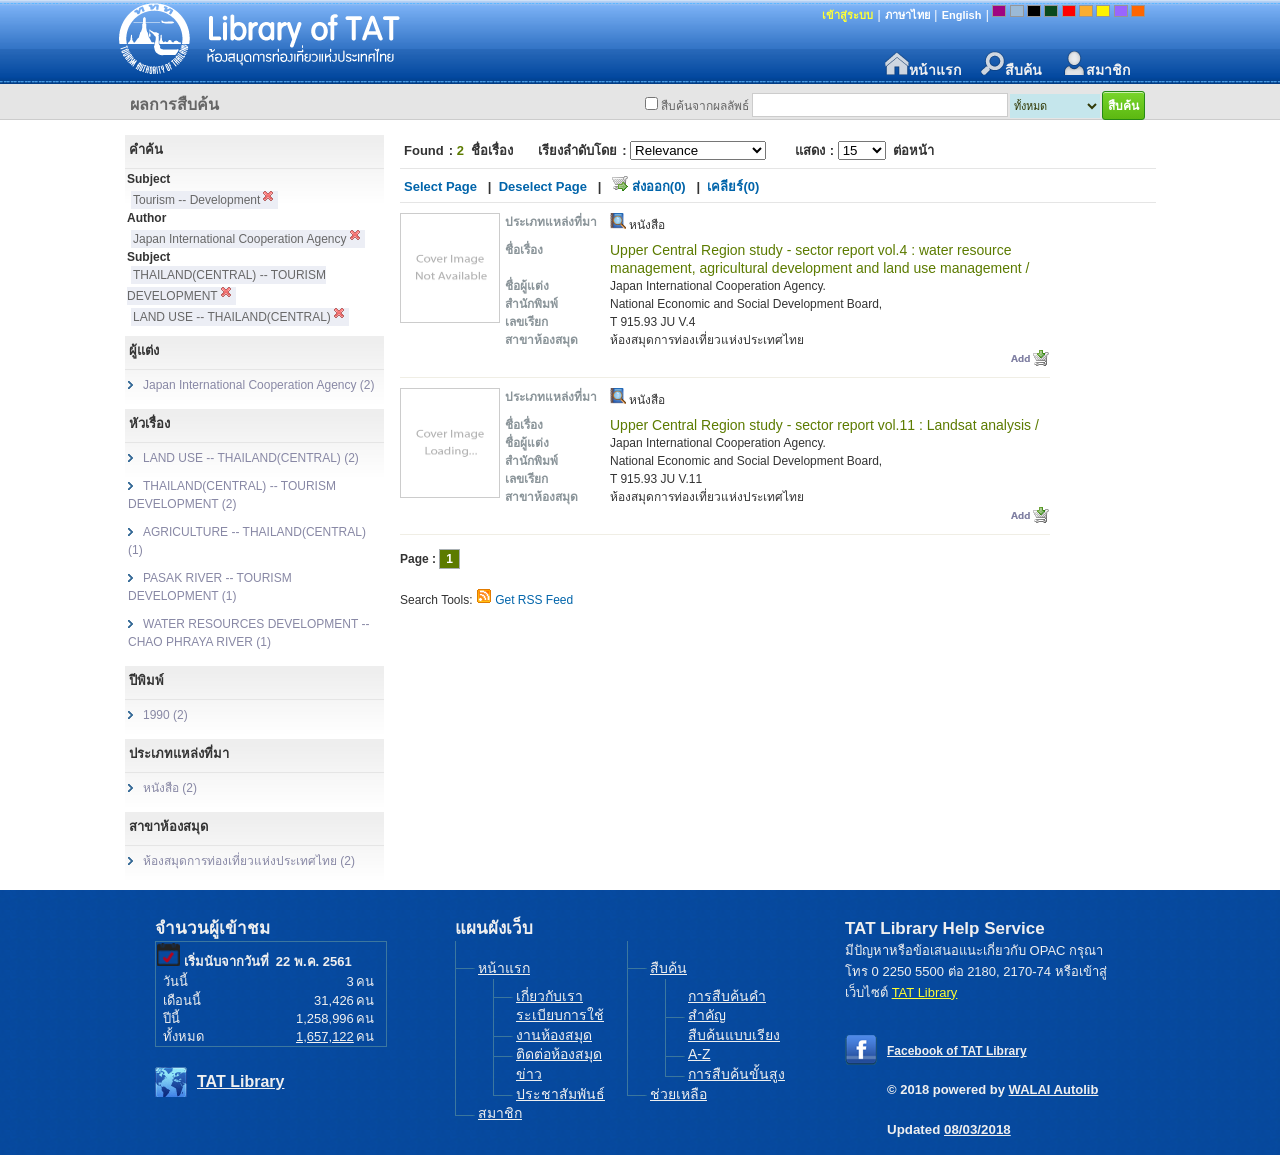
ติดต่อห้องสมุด (559, 1054)
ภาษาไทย (907, 15)
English (962, 15)
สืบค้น (1011, 64)
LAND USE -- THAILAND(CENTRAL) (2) (251, 458)
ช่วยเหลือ (678, 1094)
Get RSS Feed (534, 600)
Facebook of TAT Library (957, 1051)
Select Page (440, 186)
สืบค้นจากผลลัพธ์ (705, 106)
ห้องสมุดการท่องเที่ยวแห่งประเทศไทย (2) (249, 861)
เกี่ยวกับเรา (549, 996)
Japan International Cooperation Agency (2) (259, 385)
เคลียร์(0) (733, 186)
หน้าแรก (923, 64)
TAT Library (240, 1081)
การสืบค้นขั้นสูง (736, 1074)
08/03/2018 (977, 1129)
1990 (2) (165, 715)
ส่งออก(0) (659, 186)
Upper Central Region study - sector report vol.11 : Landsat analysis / (824, 425)
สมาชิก (1096, 64)
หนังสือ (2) (170, 788)
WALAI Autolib (1054, 1089)
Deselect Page (543, 186)
